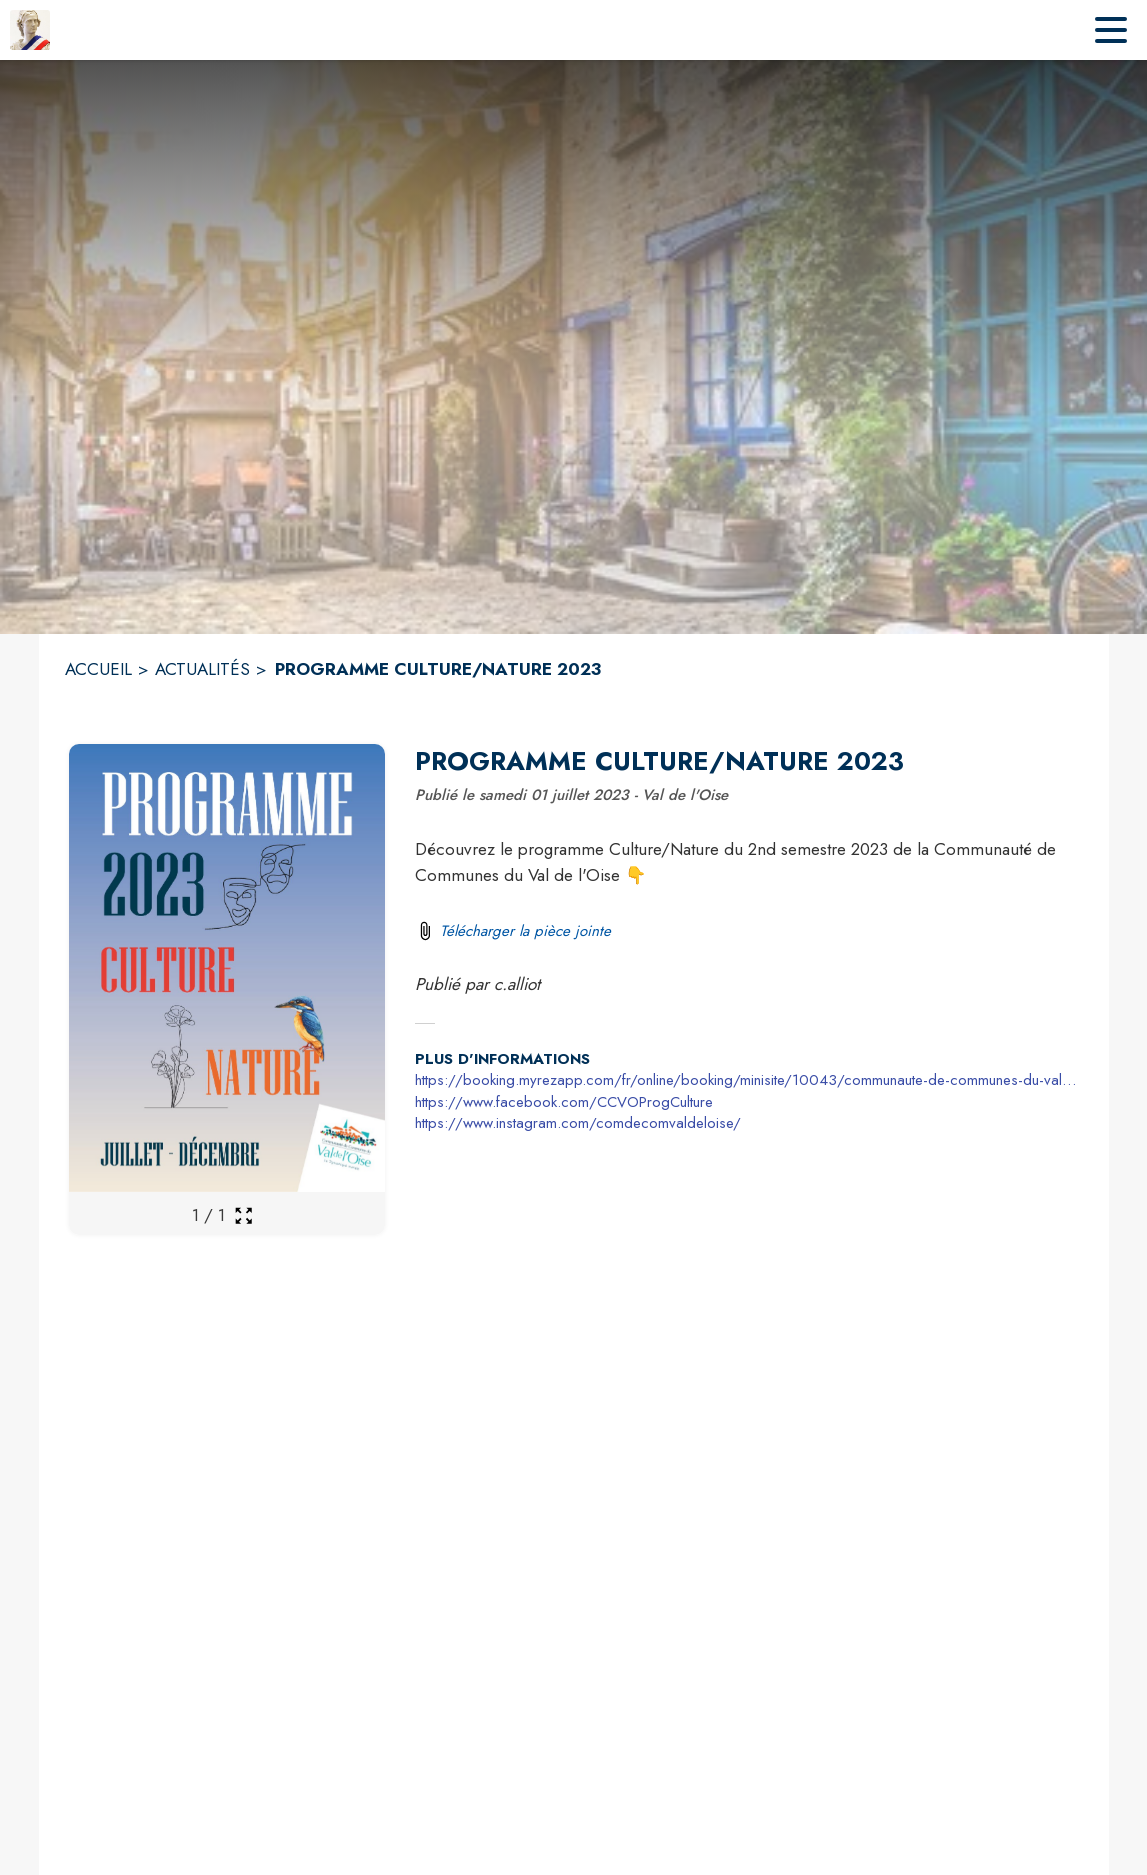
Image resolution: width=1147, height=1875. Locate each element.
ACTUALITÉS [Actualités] (202, 669)
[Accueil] (30, 30)
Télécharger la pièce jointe (525, 931)
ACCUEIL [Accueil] (98, 669)
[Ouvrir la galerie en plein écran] (243, 1215)
